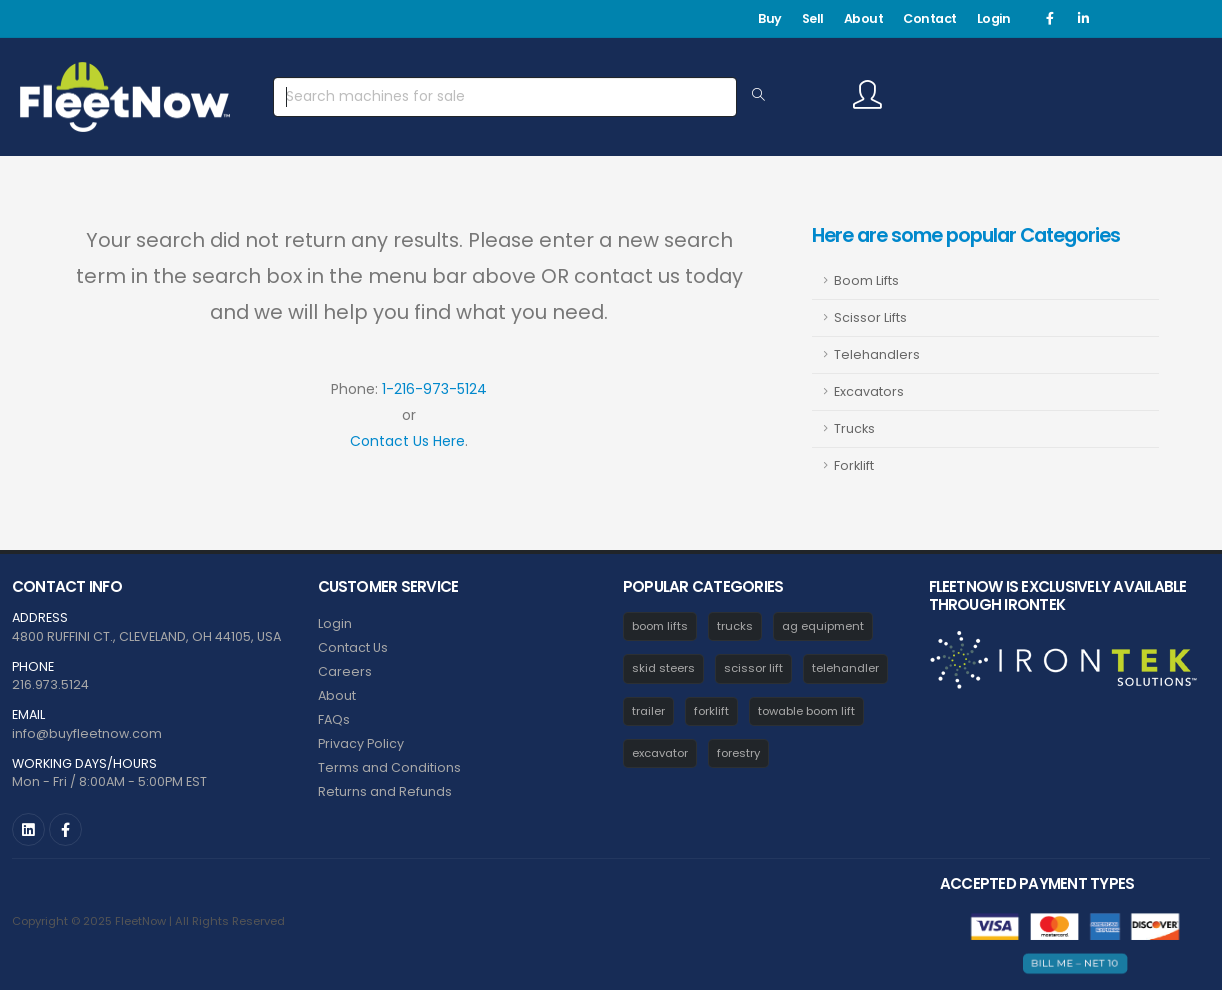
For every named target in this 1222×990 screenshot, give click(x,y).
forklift (711, 711)
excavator (660, 753)
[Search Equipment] (758, 96)
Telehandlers (877, 354)
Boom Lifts (866, 280)
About (864, 18)
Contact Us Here (407, 441)
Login (994, 18)
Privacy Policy (361, 743)
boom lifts (660, 626)
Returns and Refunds (385, 791)
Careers (345, 671)
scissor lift (753, 668)
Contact (930, 18)
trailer (648, 711)
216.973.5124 (50, 684)
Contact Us (353, 647)
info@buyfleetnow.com (87, 733)
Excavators (869, 391)
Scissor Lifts (870, 317)
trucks (735, 626)
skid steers (663, 668)
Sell (813, 18)
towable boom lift (806, 711)
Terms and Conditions (389, 767)
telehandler (845, 668)
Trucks (854, 428)
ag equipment (823, 626)
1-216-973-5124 (434, 389)
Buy (770, 18)
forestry (738, 753)
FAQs (334, 719)
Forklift (854, 465)
